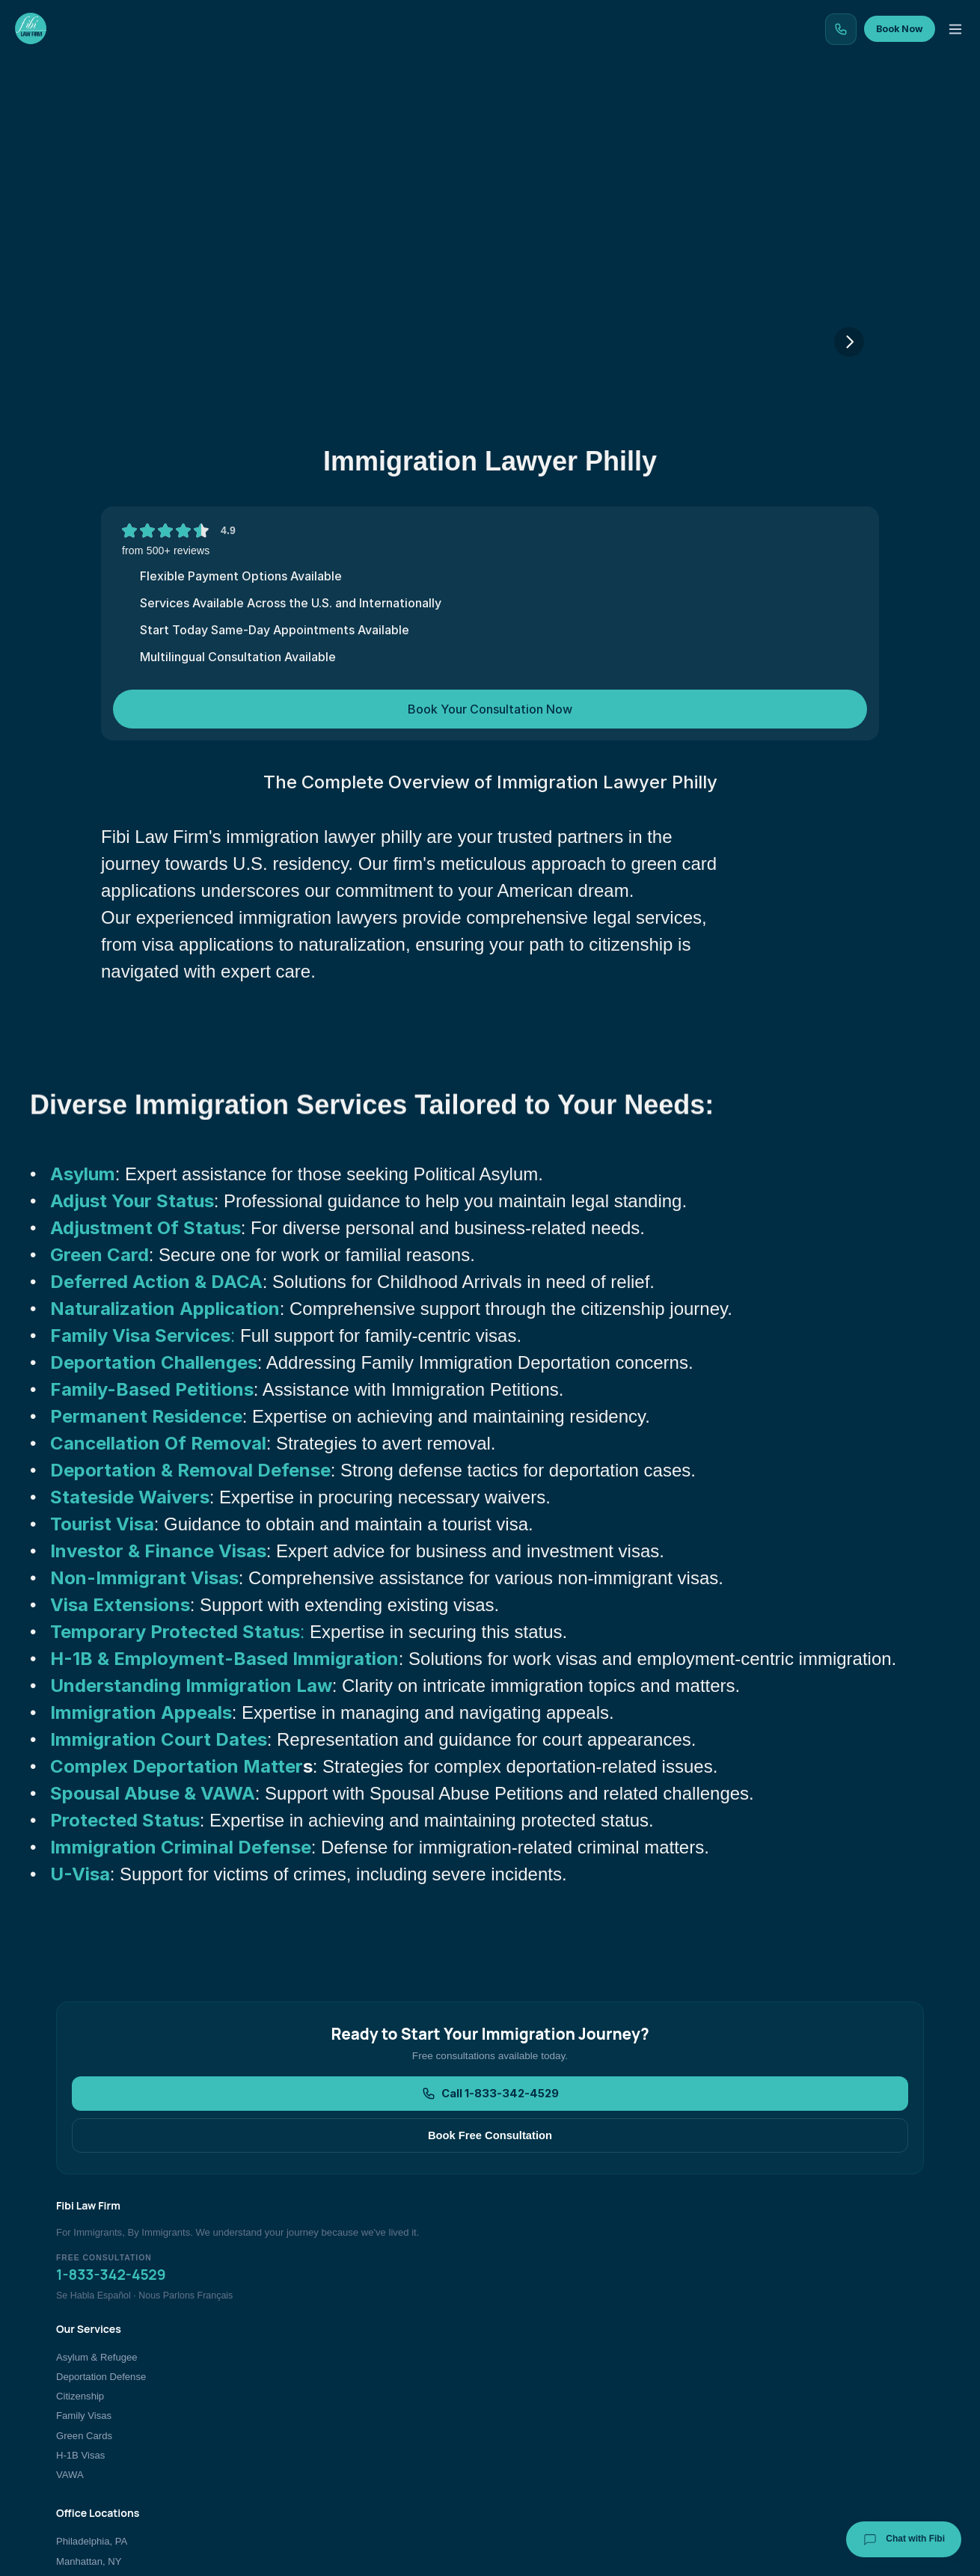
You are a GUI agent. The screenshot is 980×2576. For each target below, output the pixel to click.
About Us (767, 2346)
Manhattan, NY (586, 2367)
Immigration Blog (783, 2386)
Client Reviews (779, 2367)
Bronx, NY (576, 2386)
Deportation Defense (406, 2367)
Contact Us (771, 2405)
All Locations (581, 2445)
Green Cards (389, 2425)
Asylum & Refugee (402, 2346)
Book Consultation (786, 2425)
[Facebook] (820, 2544)
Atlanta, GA (579, 2405)
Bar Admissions (780, 2445)
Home (171, 115)
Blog (476, 115)
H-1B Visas (385, 2445)
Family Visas (389, 2405)
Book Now (914, 53)
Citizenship (385, 2386)
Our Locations (380, 115)
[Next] (849, 426)
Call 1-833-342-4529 (399, 2218)
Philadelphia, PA (589, 2346)
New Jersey (579, 2425)
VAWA (375, 2465)
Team (653, 115)
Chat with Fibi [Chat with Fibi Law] (904, 2539)
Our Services (261, 115)
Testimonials (562, 115)
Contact (803, 115)
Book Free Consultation (586, 2218)
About (724, 115)
